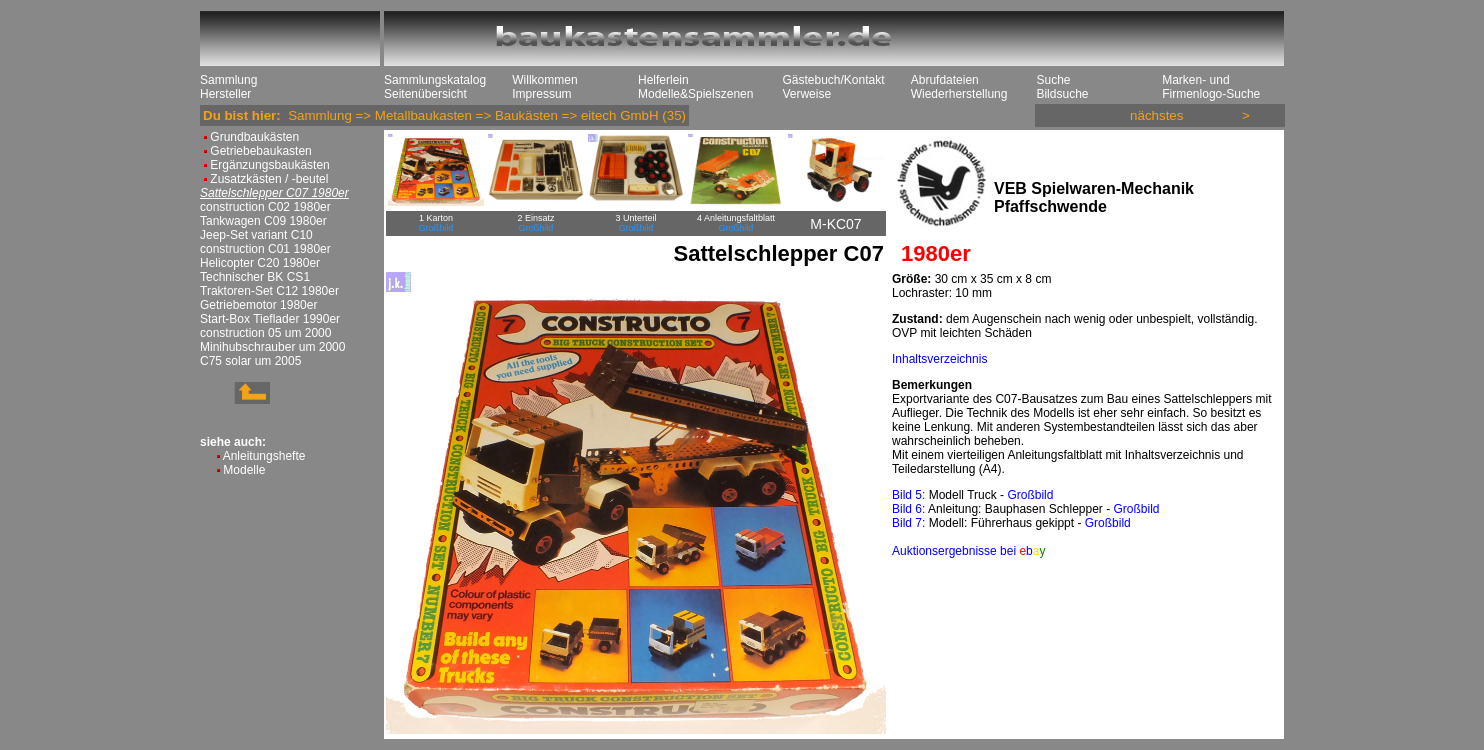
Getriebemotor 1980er (258, 305)
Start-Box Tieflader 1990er (270, 319)
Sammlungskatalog (435, 80)
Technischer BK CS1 (255, 277)
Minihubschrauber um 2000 (272, 347)
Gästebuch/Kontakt (833, 80)
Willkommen (544, 80)
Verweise (806, 94)
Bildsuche (1062, 94)
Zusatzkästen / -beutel (269, 179)
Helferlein (663, 80)
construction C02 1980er (265, 207)
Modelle (244, 470)
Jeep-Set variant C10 (256, 235)
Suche (1053, 80)
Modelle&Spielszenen (695, 94)
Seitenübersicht (425, 94)
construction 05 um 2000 (265, 333)
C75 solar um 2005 (250, 361)
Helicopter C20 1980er (260, 263)
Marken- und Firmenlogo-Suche (1211, 87)
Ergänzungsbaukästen (269, 165)
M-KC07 (835, 224)
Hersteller (225, 94)
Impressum (541, 94)
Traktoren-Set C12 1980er (269, 291)
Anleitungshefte (264, 456)
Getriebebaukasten (260, 151)
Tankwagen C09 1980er (263, 221)
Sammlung (228, 80)
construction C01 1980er (265, 249)
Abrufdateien (945, 80)
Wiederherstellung (959, 94)
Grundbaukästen (254, 137)
